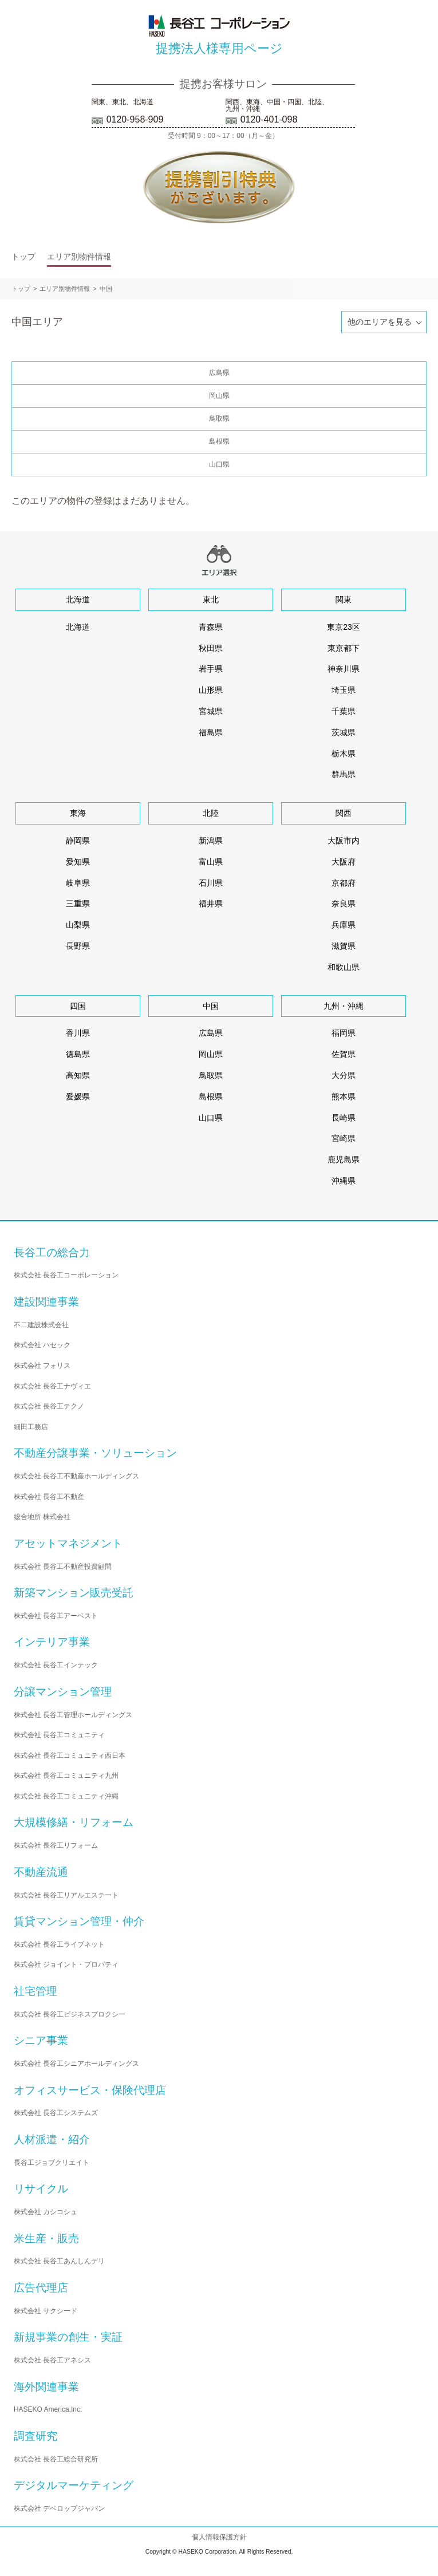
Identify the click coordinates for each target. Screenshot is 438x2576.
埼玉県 (344, 690)
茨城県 (344, 732)
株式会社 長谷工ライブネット (59, 1944)
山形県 (211, 690)
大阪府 (344, 861)
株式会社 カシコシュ (45, 2212)
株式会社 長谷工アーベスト (56, 1616)
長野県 (78, 945)
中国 (106, 288)
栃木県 (344, 753)
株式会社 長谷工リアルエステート (66, 1895)
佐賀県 (344, 1054)
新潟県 (211, 840)
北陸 (211, 813)
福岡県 (344, 1032)
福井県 (211, 903)
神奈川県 (343, 668)
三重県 (78, 903)
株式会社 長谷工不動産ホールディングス (76, 1476)
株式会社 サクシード (45, 2311)
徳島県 (78, 1054)
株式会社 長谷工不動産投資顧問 (63, 1567)
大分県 (344, 1075)
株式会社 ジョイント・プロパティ (66, 1964)
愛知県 (78, 861)
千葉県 (344, 711)
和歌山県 (343, 967)
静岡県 (78, 840)
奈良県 (344, 903)
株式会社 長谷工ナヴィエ (52, 1386)
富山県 (211, 861)
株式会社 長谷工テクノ (49, 1406)
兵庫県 (344, 924)
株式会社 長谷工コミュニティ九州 (66, 1776)
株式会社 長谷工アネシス (52, 2360)
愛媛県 (78, 1096)
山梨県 (78, 924)
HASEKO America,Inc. (48, 2409)
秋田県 (211, 648)
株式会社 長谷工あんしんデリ (59, 2261)
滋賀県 (344, 945)
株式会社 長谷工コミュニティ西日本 (69, 1755)
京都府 (344, 882)
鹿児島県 (343, 1159)
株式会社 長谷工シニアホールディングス (76, 2064)
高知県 (78, 1075)
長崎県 (344, 1117)
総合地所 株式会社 (42, 1517)
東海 (78, 813)
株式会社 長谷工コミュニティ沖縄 (66, 1796)
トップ (23, 256)
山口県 (219, 464)
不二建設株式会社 (41, 1325)
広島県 (219, 373)
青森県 (211, 627)
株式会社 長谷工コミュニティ (59, 1735)
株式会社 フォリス (42, 1366)
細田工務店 (31, 1427)
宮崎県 (344, 1138)
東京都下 (343, 648)
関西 (344, 813)
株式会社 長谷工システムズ (56, 2113)
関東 (344, 599)
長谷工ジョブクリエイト (51, 2163)
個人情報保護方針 (219, 2537)
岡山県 (219, 396)
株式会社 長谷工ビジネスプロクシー (69, 2014)
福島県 (211, 732)
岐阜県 (78, 882)
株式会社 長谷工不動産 (49, 1497)
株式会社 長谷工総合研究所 (56, 2459)
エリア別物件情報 (79, 256)
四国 (78, 1006)
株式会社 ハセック (42, 1345)
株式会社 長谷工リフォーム (56, 1845)
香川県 (78, 1032)
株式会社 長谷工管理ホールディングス (73, 1715)
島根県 (219, 441)
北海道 (78, 599)
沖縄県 (344, 1180)
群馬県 (344, 774)
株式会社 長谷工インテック (56, 1665)
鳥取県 (219, 419)
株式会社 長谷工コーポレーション (66, 1275)
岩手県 (211, 668)
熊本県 (344, 1096)
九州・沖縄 (343, 1006)
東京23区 (343, 627)
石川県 (211, 882)
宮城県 (211, 711)
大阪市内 (343, 840)
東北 (211, 599)
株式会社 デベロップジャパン (59, 2508)
